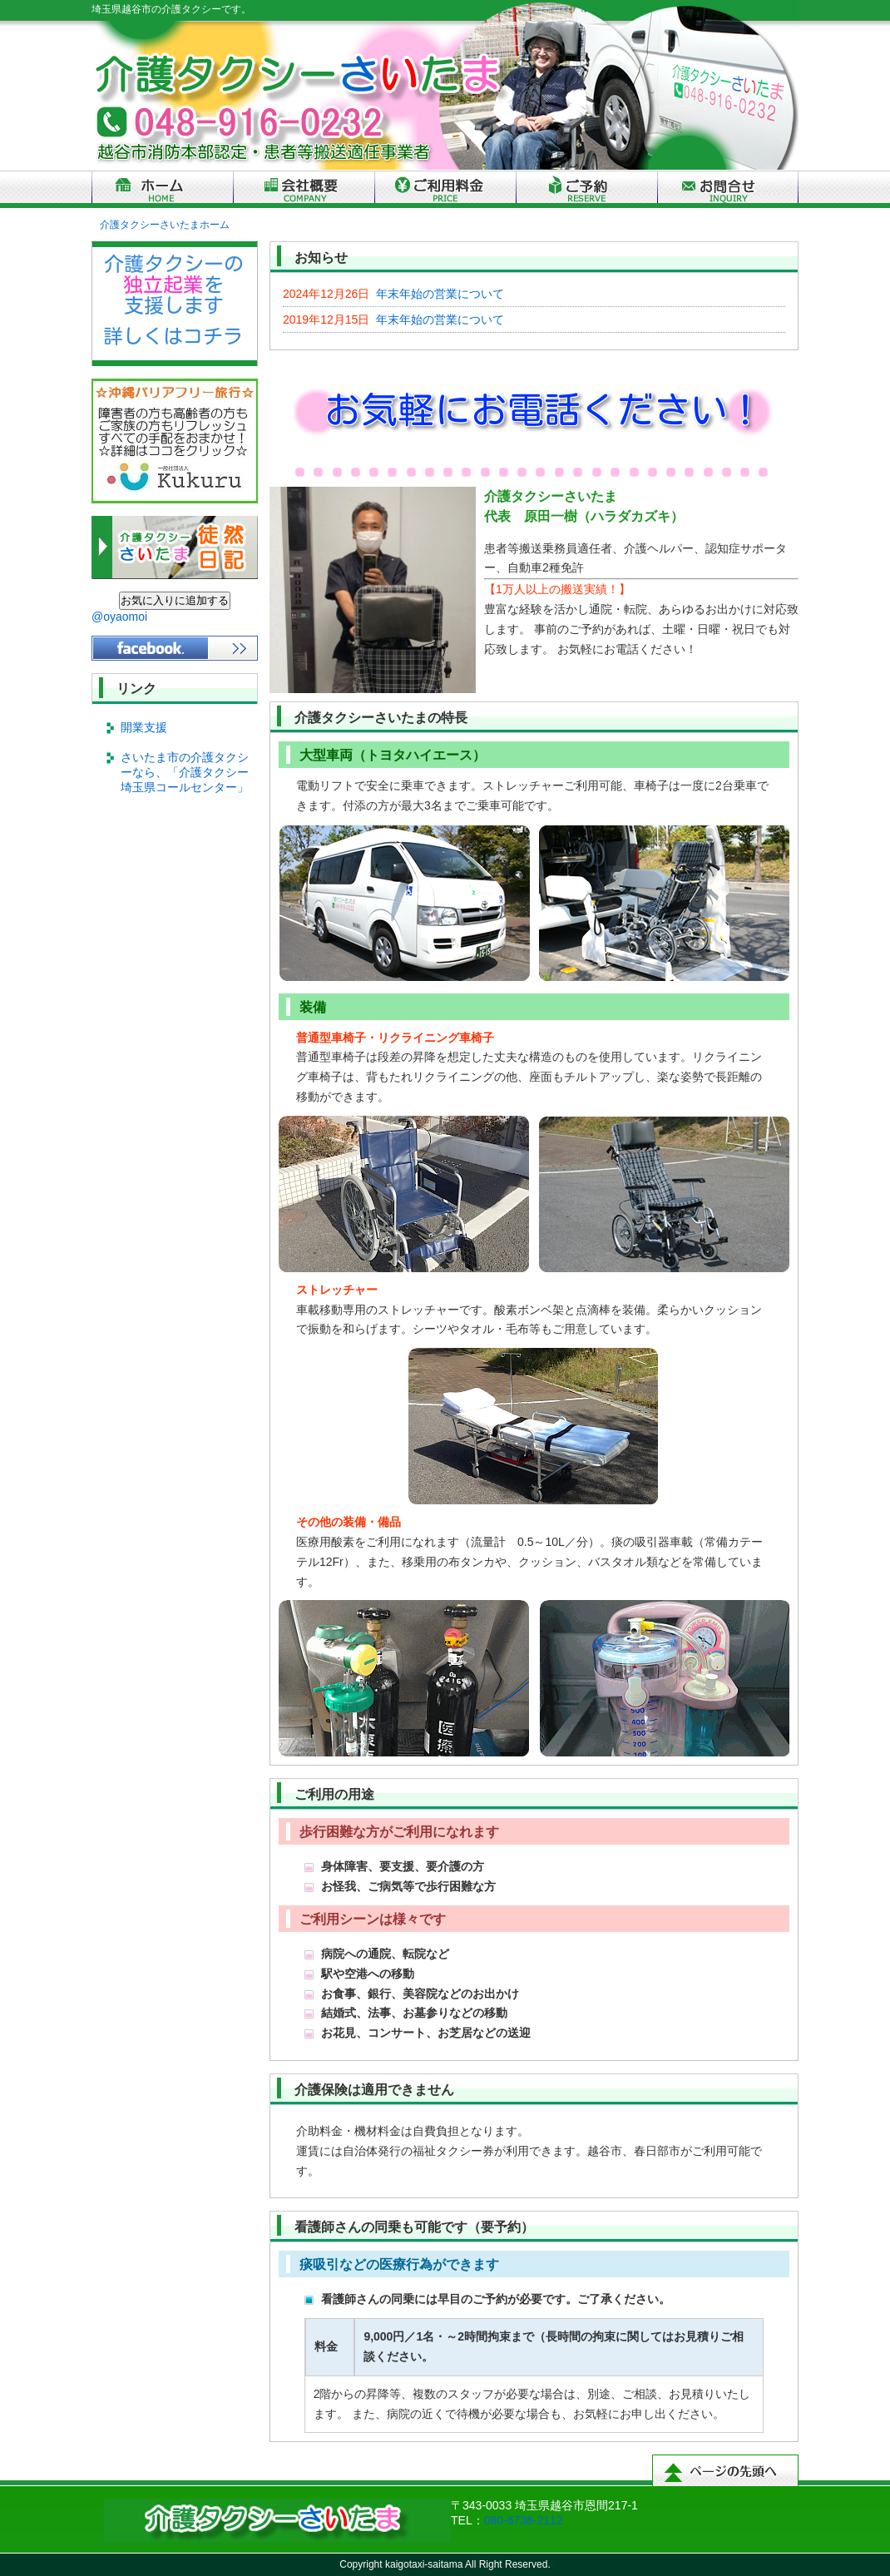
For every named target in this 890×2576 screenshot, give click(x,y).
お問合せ (728, 189)
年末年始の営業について (393, 293)
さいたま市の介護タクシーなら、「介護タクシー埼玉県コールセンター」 (185, 772)
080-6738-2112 (523, 2520)
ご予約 (586, 189)
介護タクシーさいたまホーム (165, 224)
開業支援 (144, 727)
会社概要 (303, 189)
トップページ (162, 189)
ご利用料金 (445, 189)
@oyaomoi (119, 616)
